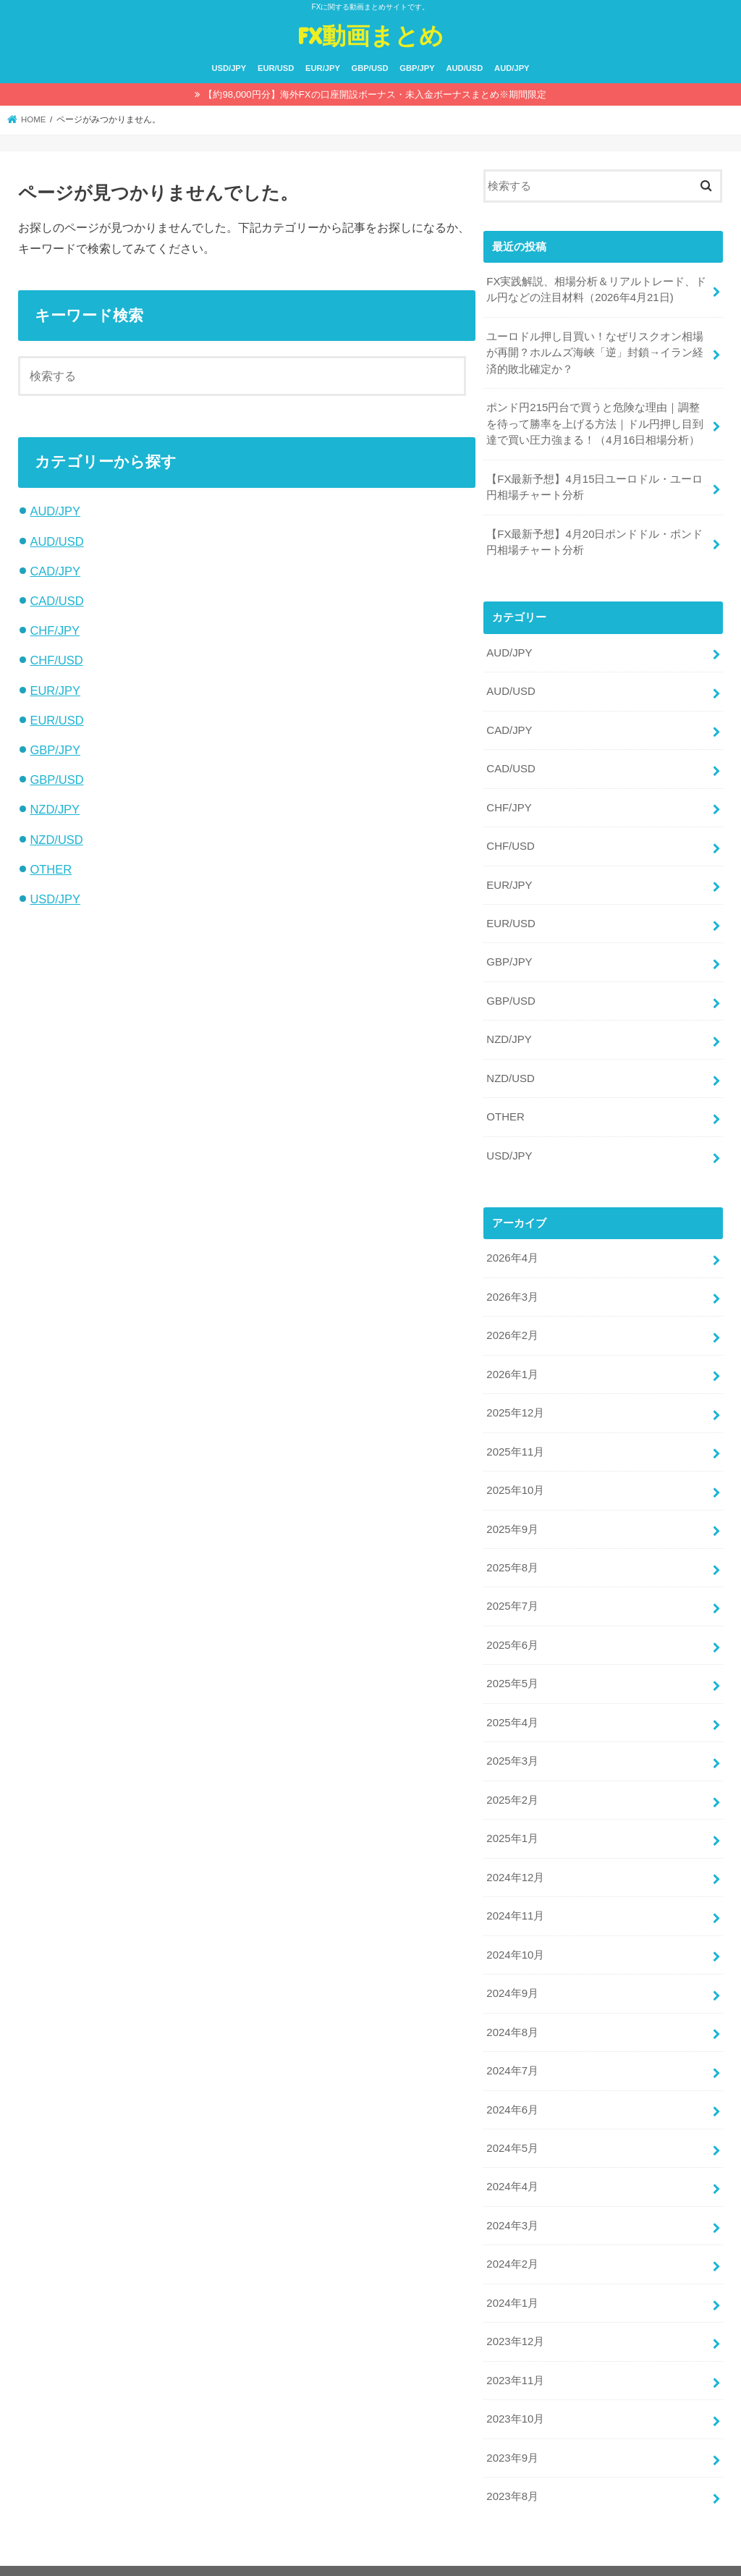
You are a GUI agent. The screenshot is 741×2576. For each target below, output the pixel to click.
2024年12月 (514, 1861)
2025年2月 (512, 1785)
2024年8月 (512, 2014)
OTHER (51, 869)
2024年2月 (512, 2244)
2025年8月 (512, 1555)
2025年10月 (514, 1479)
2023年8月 (512, 2474)
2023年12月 (514, 2320)
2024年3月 (512, 2205)
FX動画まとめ (370, 35)
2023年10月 (514, 2397)
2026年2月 (512, 1325)
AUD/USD (464, 68)
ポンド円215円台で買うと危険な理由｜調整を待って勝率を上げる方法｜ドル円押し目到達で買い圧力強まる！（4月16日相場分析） (594, 422)
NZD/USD (56, 839)
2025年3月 (512, 1746)
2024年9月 (512, 1976)
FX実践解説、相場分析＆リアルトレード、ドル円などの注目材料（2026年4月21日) (596, 289)
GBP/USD (370, 68)
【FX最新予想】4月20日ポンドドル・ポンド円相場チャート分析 (594, 539)
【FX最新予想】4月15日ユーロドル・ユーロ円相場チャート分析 (594, 485)
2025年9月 (512, 1516)
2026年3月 (512, 1287)
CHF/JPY (55, 630)
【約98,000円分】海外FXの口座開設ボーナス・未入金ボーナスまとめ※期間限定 (374, 94)
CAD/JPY (55, 571)
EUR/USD (276, 68)
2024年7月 (512, 2052)
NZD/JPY (55, 809)
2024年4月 (512, 2168)
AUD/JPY (512, 68)
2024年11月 (514, 1899)
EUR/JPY (322, 68)
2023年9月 (512, 2435)
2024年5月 (512, 2129)
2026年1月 (512, 1363)
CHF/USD (56, 660)
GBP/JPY (417, 68)
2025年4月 (512, 1708)
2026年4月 (512, 1248)
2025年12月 (514, 1402)
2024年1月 (512, 2282)
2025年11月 (514, 1440)
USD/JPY (228, 68)
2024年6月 (512, 2091)
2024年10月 (514, 1937)
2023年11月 (514, 2359)
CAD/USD (56, 600)
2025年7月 (512, 1593)
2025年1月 (512, 1823)
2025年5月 (512, 1670)
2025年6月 (512, 1631)
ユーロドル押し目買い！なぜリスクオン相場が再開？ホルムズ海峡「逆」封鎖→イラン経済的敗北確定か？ (594, 351)
